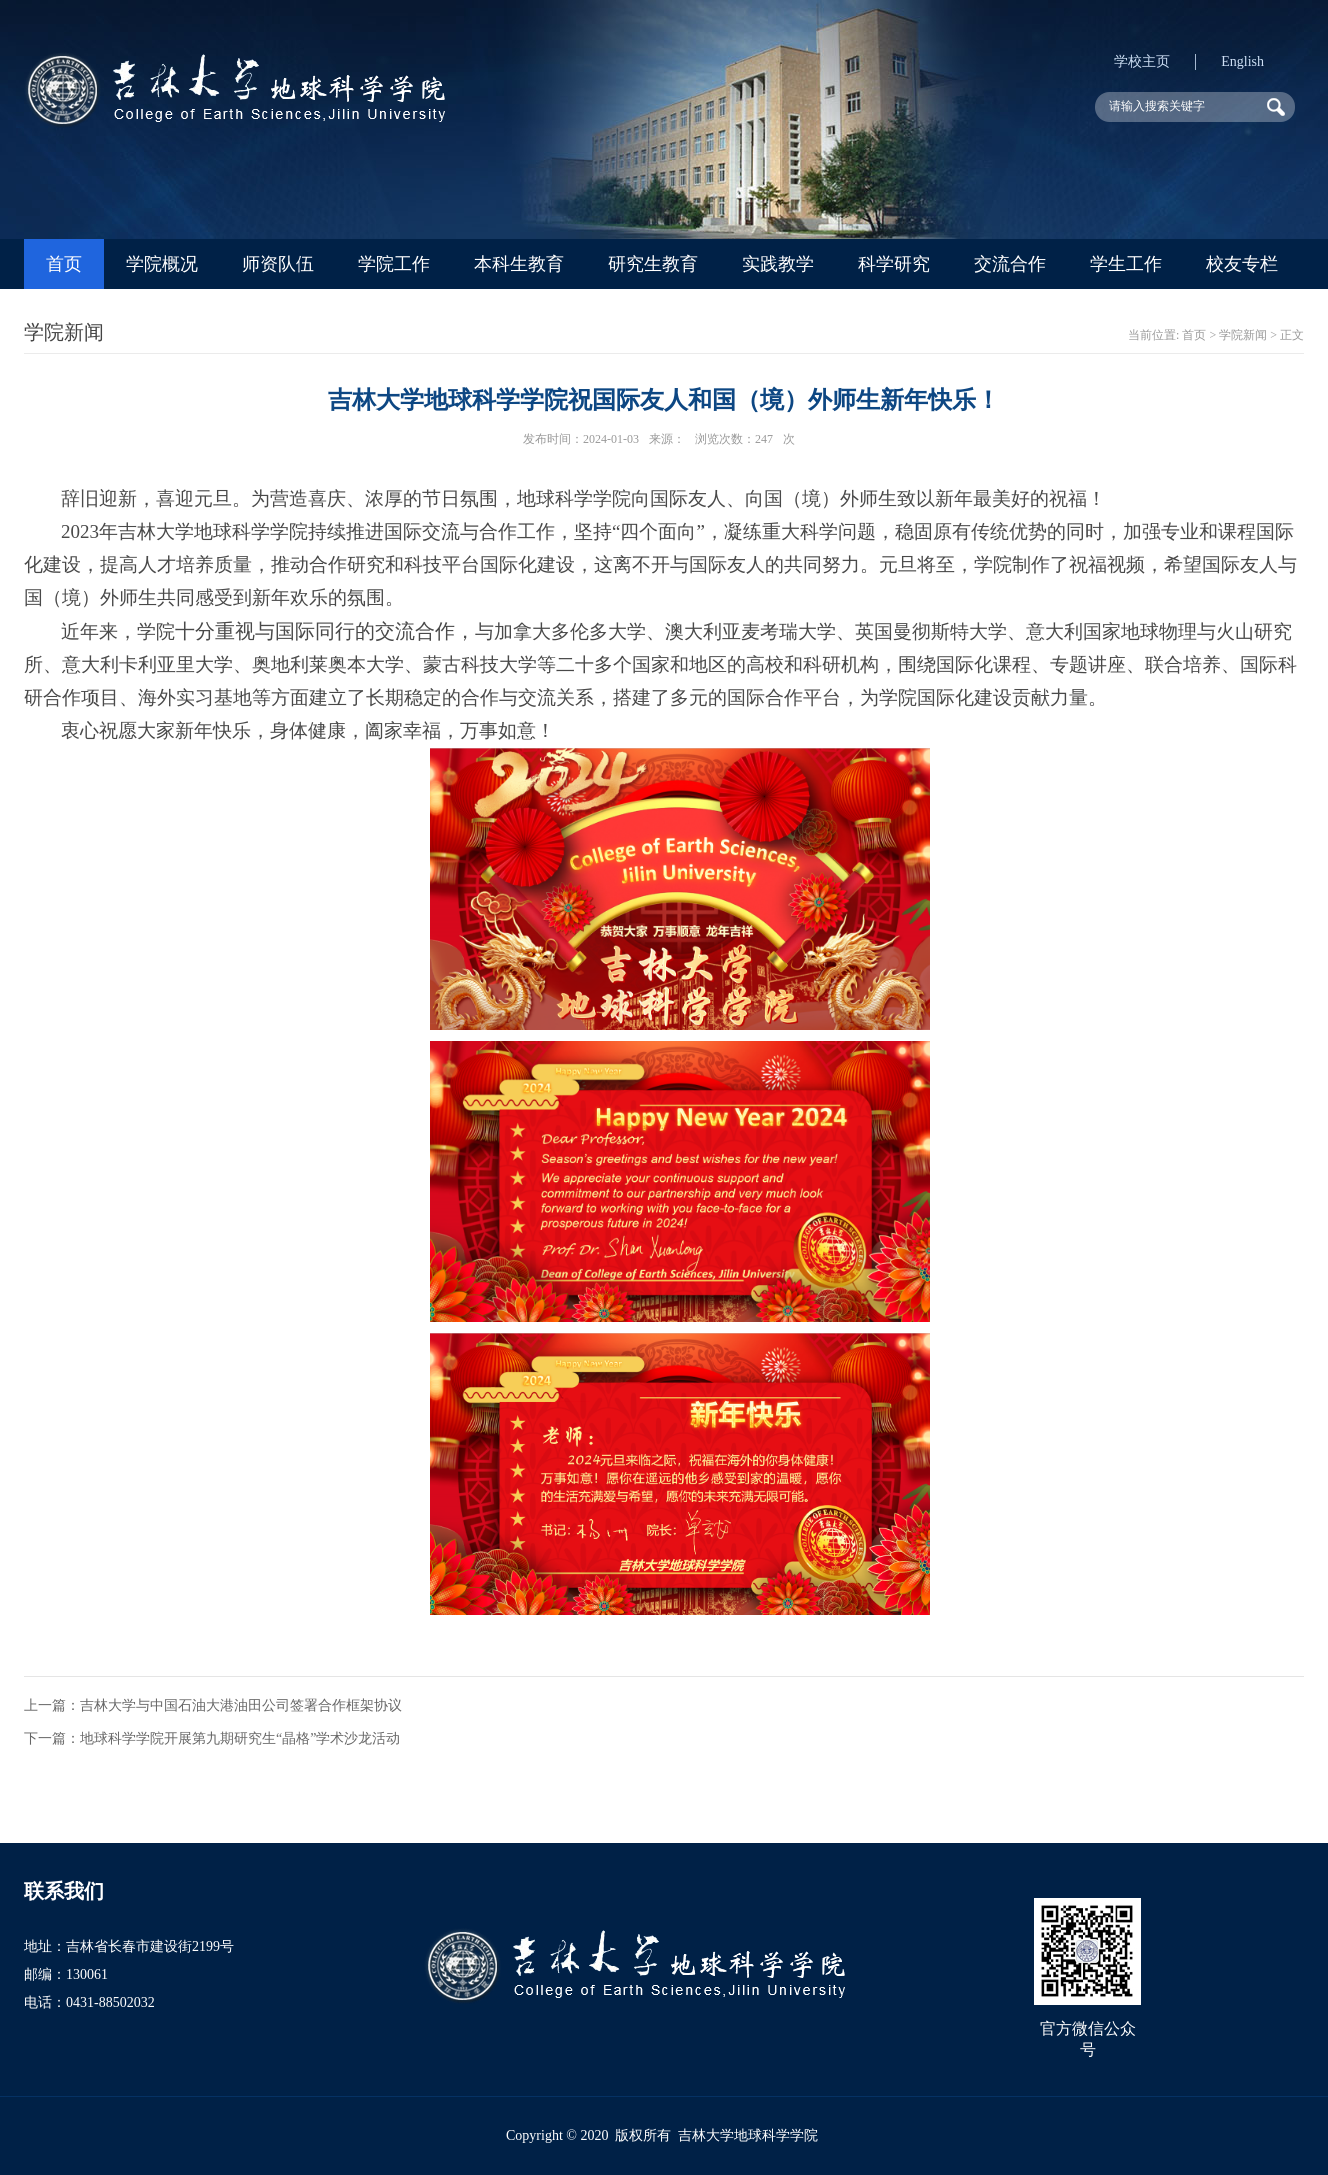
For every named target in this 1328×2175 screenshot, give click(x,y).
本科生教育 (519, 264)
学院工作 (394, 264)
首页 (64, 264)
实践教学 (778, 264)
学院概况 (162, 264)
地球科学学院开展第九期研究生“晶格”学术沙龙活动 (240, 1738)
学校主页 (1142, 61)
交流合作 (1010, 264)
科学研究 (894, 264)
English (1242, 61)
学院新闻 (1243, 335)
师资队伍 (278, 264)
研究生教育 (653, 264)
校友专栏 (1242, 264)
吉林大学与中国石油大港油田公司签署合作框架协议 (241, 1705)
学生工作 (1126, 264)
